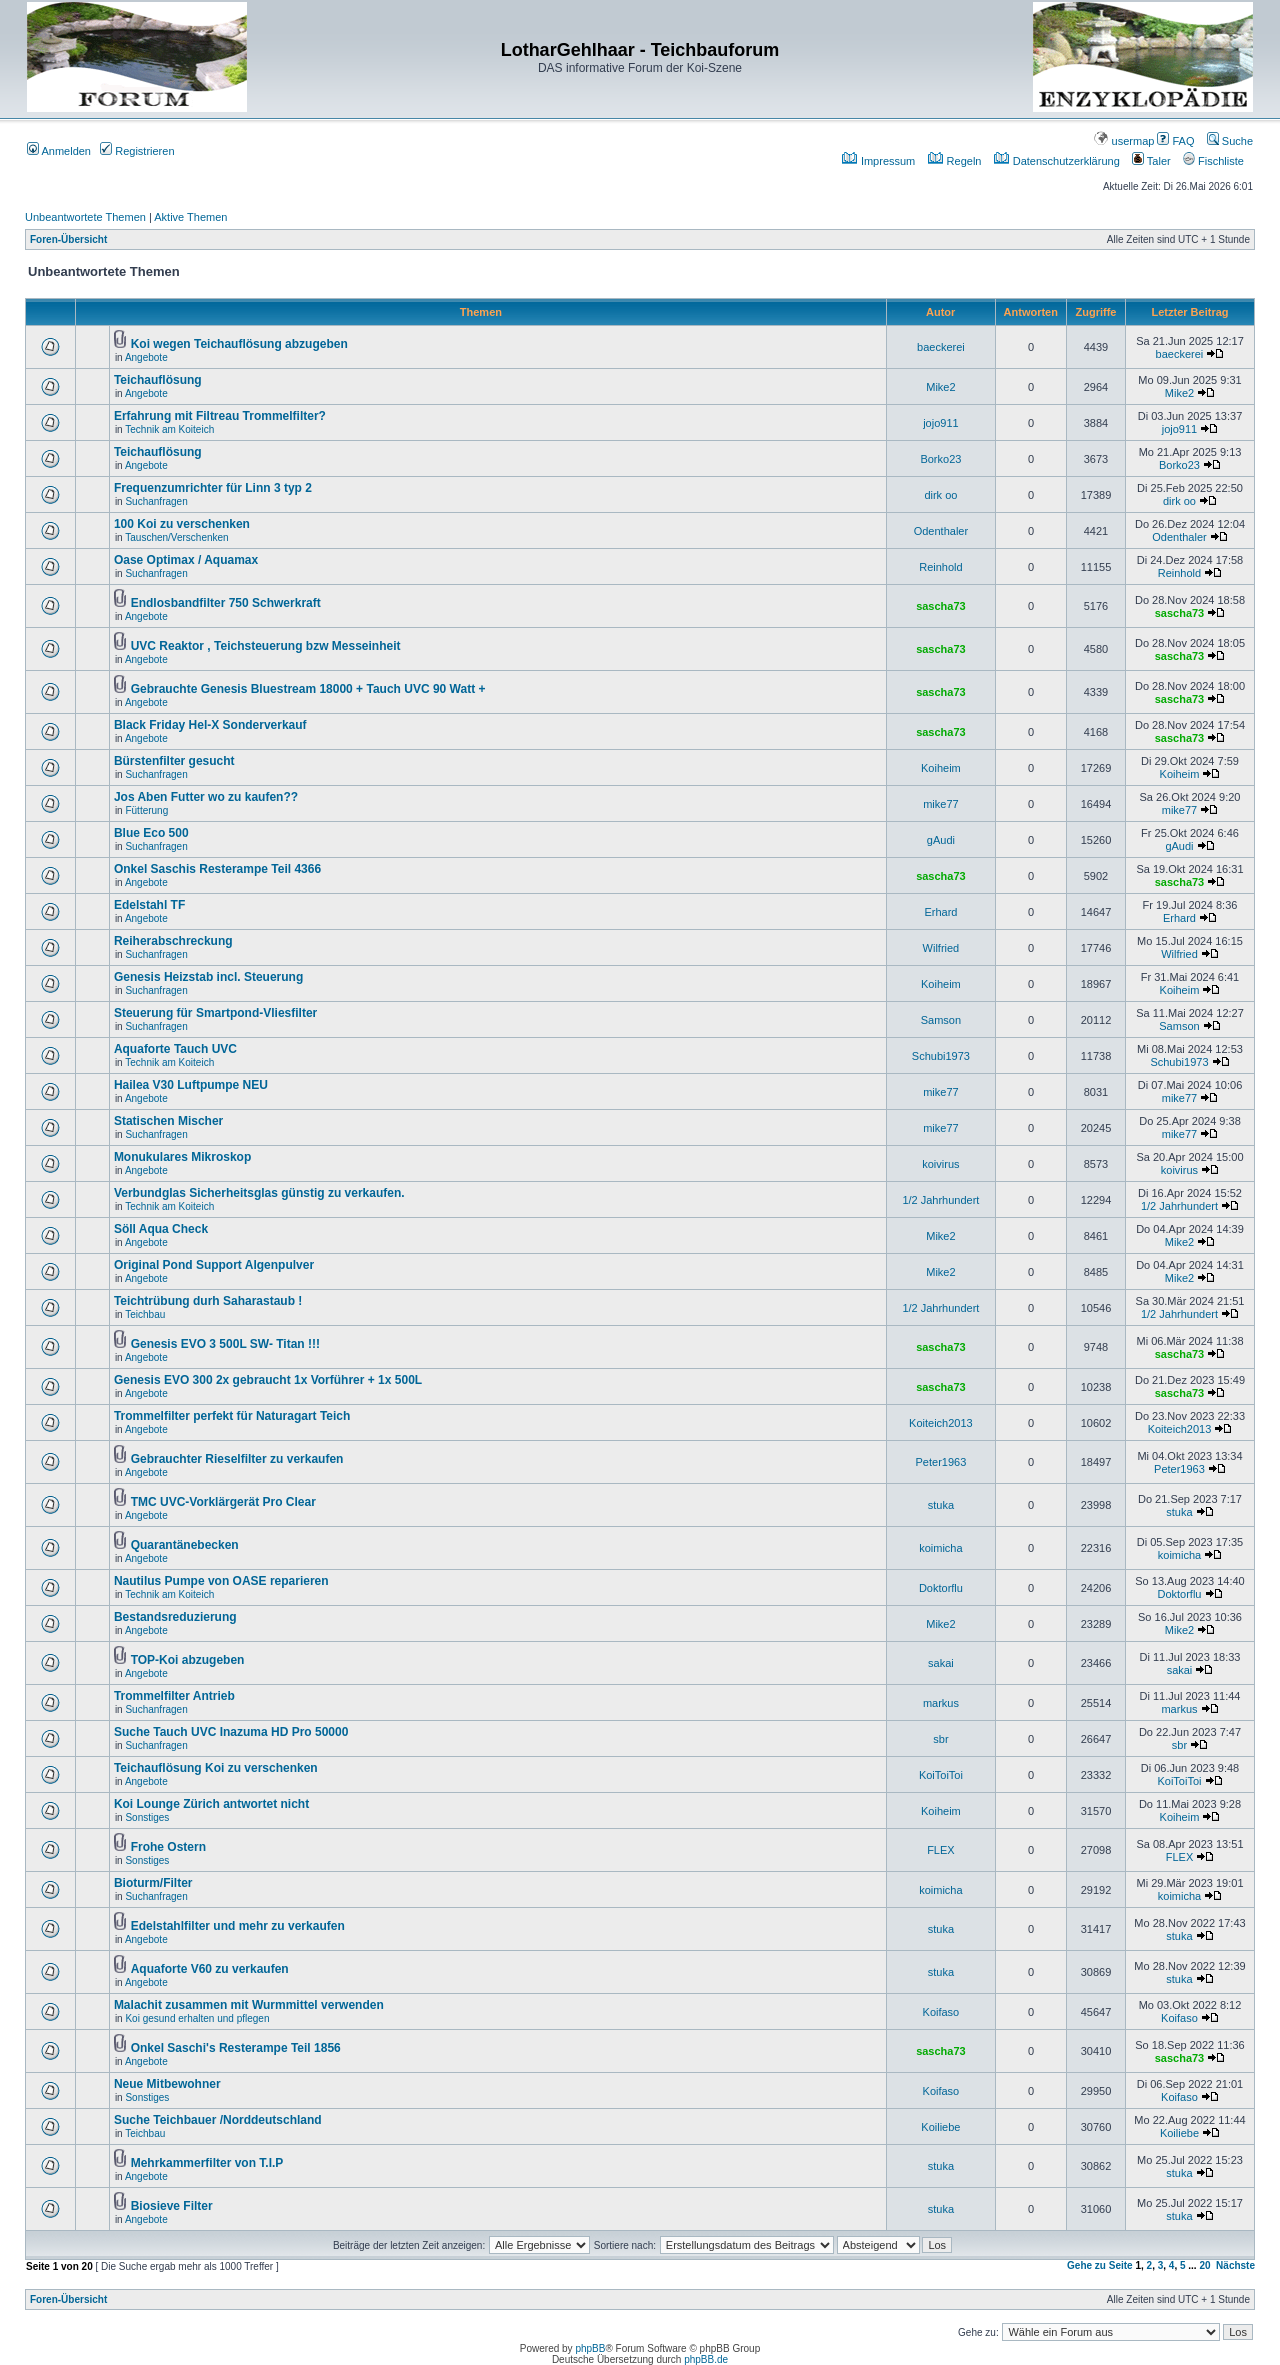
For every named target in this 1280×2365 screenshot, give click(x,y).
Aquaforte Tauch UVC (175, 1049)
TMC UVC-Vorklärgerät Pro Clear (223, 1502)
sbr (940, 1739)
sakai (941, 1663)
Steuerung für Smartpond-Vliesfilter (215, 1013)
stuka (941, 1505)
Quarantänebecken (185, 1545)
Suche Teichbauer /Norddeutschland (218, 2120)
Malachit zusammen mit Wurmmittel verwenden (249, 2005)
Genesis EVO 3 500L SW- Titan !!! (225, 1344)
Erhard (940, 912)
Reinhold (940, 567)
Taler (1151, 161)
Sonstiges (147, 1817)
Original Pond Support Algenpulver (214, 1265)
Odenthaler (941, 531)
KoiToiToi (941, 1775)
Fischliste (1213, 161)
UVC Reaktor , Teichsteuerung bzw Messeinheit (266, 646)
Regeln (955, 161)
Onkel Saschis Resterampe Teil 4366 (217, 869)
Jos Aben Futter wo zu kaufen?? (206, 797)
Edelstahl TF (149, 905)
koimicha (940, 1548)
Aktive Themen (190, 217)
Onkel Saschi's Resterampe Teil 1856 (236, 2048)
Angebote (146, 357)
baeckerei (941, 347)
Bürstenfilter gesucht (174, 761)
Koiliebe (940, 2127)
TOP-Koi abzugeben (188, 1660)
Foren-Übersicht (68, 239)
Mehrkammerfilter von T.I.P (207, 2163)
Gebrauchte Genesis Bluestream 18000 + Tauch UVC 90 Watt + (308, 689)
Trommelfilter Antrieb (174, 1696)
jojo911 (940, 423)
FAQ (1175, 141)
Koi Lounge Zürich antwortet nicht (211, 1804)
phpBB (590, 2348)
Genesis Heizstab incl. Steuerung (208, 977)
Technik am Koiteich (169, 429)
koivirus (940, 1164)
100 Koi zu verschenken (182, 524)
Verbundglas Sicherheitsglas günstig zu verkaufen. (259, 1193)
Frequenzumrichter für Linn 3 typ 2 (213, 488)
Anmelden (59, 151)
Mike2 (940, 387)
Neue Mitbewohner (167, 2084)
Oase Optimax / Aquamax (186, 560)
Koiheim (941, 768)
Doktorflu (941, 1588)
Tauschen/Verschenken (176, 537)
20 (1204, 2265)
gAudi (941, 840)
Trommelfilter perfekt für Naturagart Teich (232, 1416)
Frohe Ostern (168, 1847)
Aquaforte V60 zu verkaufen (210, 1969)
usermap (1124, 141)
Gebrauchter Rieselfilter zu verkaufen (237, 1459)
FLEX (941, 1850)
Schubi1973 (941, 1056)
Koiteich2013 (941, 1423)
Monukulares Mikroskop (182, 1157)
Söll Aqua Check (161, 1229)
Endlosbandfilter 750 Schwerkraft (226, 603)
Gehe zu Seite (1100, 2265)
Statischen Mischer (168, 1121)
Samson (941, 1020)
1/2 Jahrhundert (940, 1200)
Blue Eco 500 (151, 833)
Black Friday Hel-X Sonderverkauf (210, 725)
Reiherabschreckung (173, 941)
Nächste (1235, 2265)
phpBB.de (706, 2359)
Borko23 (940, 459)
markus (941, 1703)
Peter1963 (941, 1462)
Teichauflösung (158, 380)
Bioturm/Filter (153, 1883)
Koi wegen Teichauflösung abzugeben (239, 344)
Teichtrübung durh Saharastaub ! (208, 1301)
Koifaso (941, 2012)
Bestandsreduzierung (175, 1617)
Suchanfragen (156, 501)
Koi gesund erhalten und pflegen (197, 2018)
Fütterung (146, 810)
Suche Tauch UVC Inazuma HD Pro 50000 (231, 1732)
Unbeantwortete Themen (85, 217)
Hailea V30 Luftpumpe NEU (191, 1085)
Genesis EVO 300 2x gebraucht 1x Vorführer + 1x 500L (268, 1380)
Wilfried (941, 948)
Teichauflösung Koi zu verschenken (216, 1768)
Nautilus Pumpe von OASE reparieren (221, 1581)
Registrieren (137, 151)
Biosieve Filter (172, 2206)
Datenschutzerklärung (1057, 161)
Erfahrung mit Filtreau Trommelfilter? (220, 416)
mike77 (940, 804)
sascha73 (941, 606)
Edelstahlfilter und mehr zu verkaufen (238, 1926)
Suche (1230, 141)
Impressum (878, 161)
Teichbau (145, 1314)
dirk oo (940, 495)
